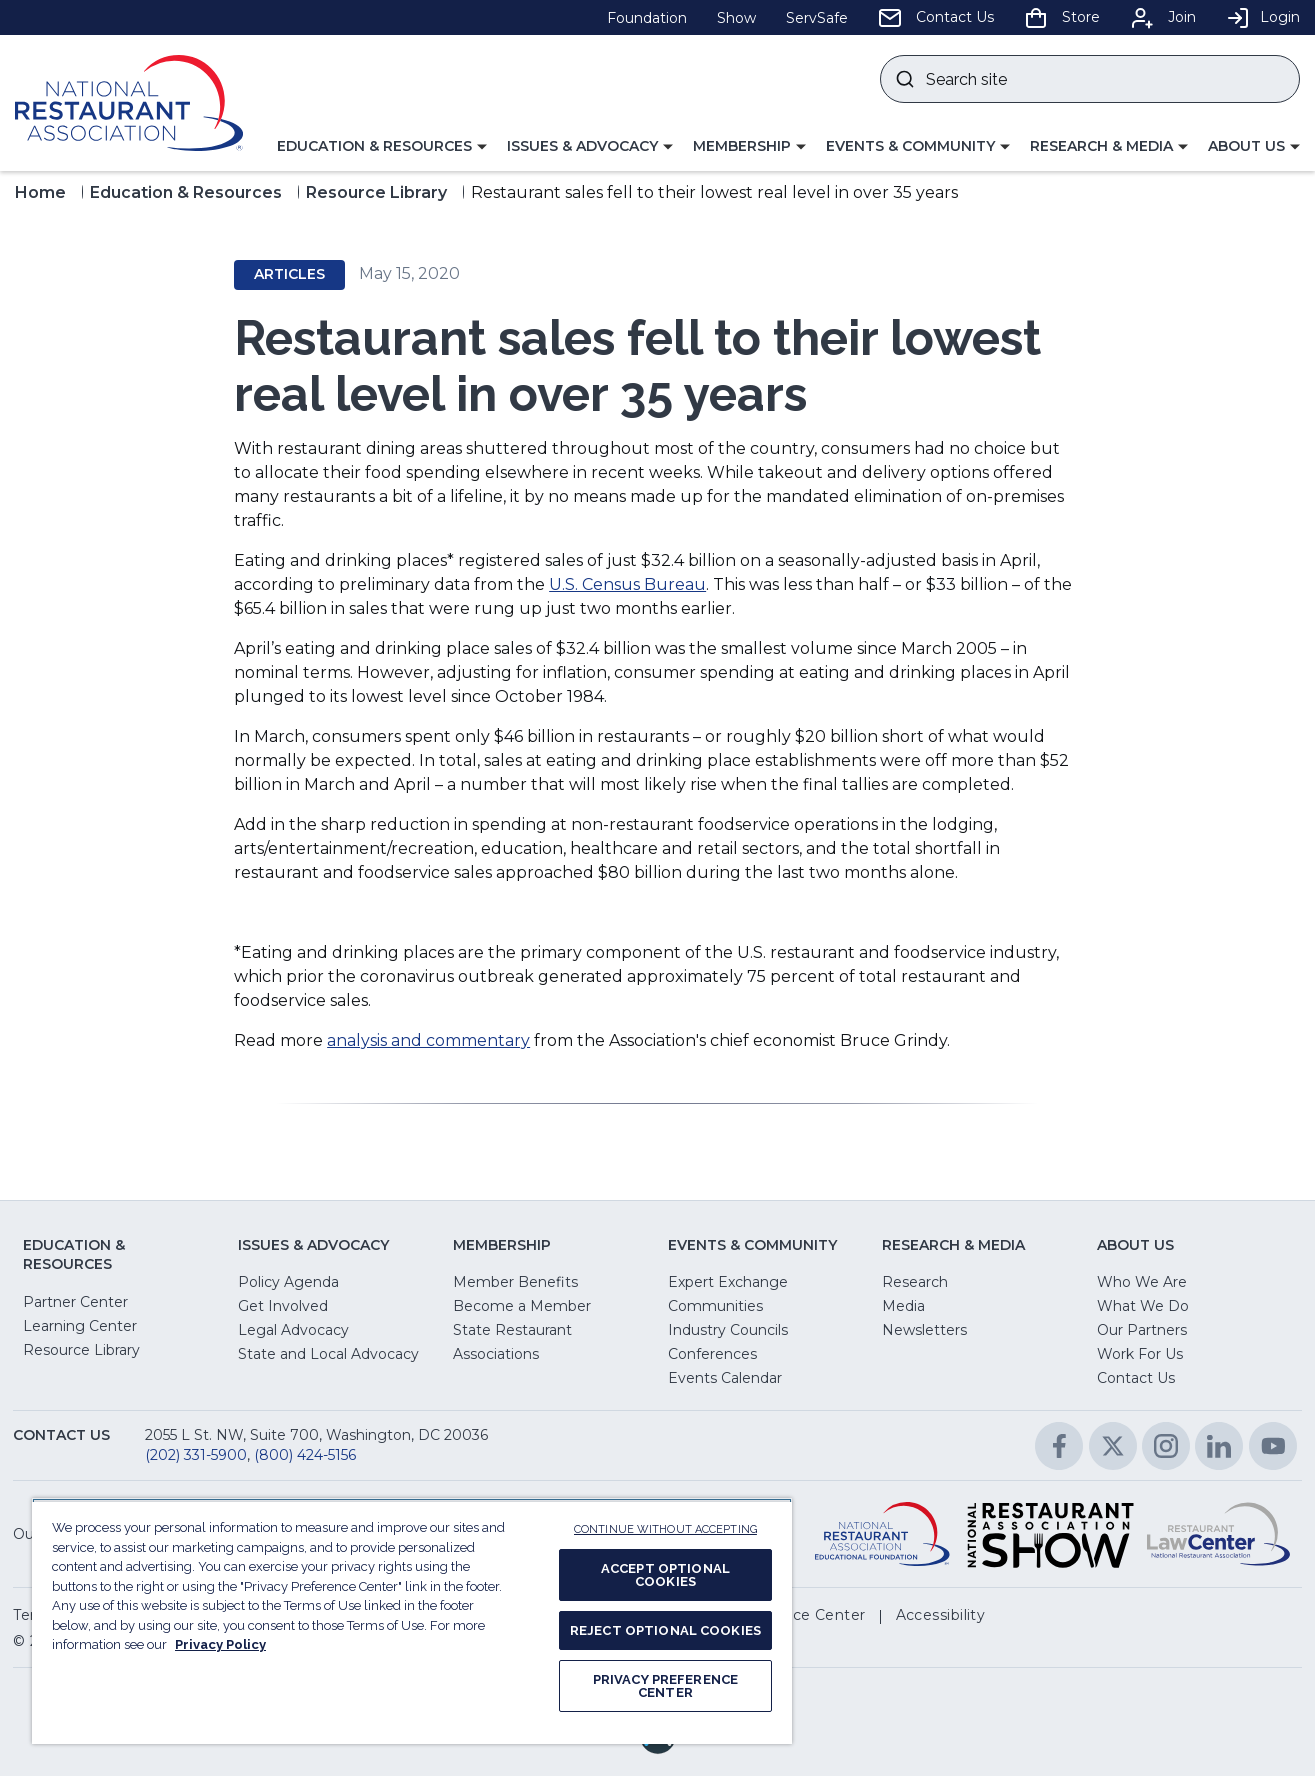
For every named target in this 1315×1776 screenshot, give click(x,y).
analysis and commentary (428, 1040)
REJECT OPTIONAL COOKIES (665, 1630)
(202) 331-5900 (196, 1455)
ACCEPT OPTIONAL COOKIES (665, 1575)
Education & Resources (186, 192)
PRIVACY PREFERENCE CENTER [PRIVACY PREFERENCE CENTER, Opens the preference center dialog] (665, 1686)
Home (40, 192)
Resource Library (376, 192)
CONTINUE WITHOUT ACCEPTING (665, 1529)
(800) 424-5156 (305, 1455)
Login (1263, 17)
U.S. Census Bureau (627, 584)
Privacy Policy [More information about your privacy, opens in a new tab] (220, 1644)
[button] (382, 147)
